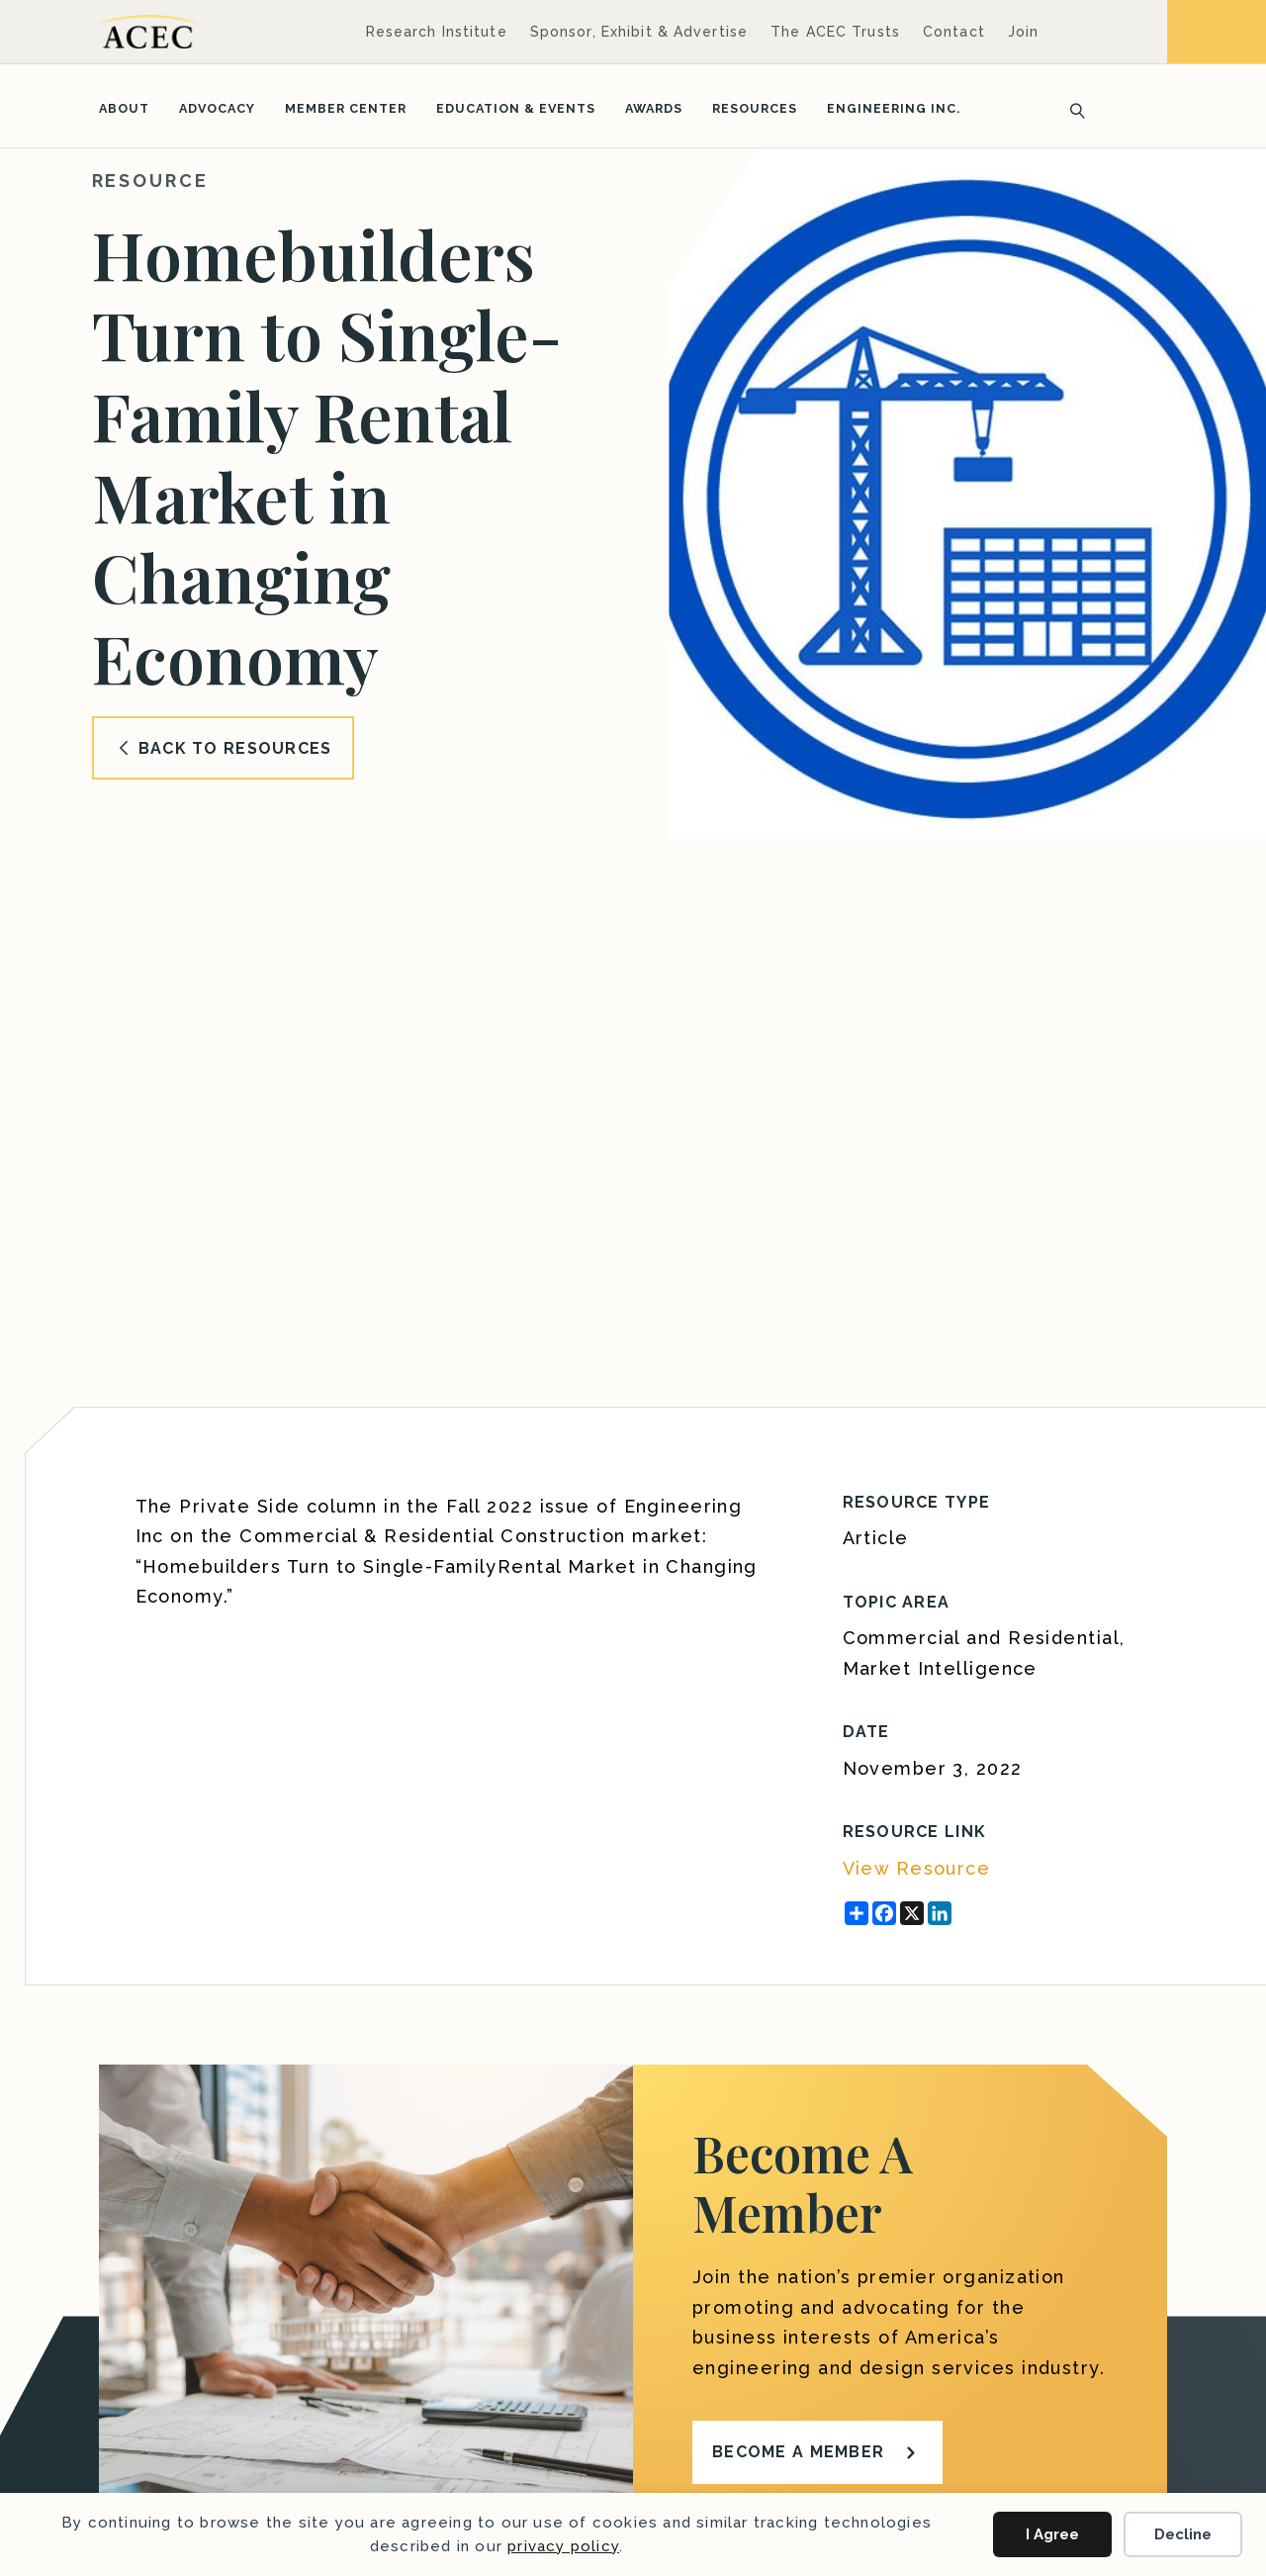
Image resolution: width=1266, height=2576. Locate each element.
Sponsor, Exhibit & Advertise (639, 32)
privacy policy (563, 2546)
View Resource (917, 1868)
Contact (954, 32)
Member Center (346, 108)
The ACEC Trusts (835, 32)
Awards (653, 108)
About (124, 108)
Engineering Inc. (893, 108)
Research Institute (436, 32)
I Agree (1052, 2534)
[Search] (1071, 109)
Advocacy (217, 108)
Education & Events (515, 108)
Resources (754, 108)
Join (1023, 32)
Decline (1183, 2534)
